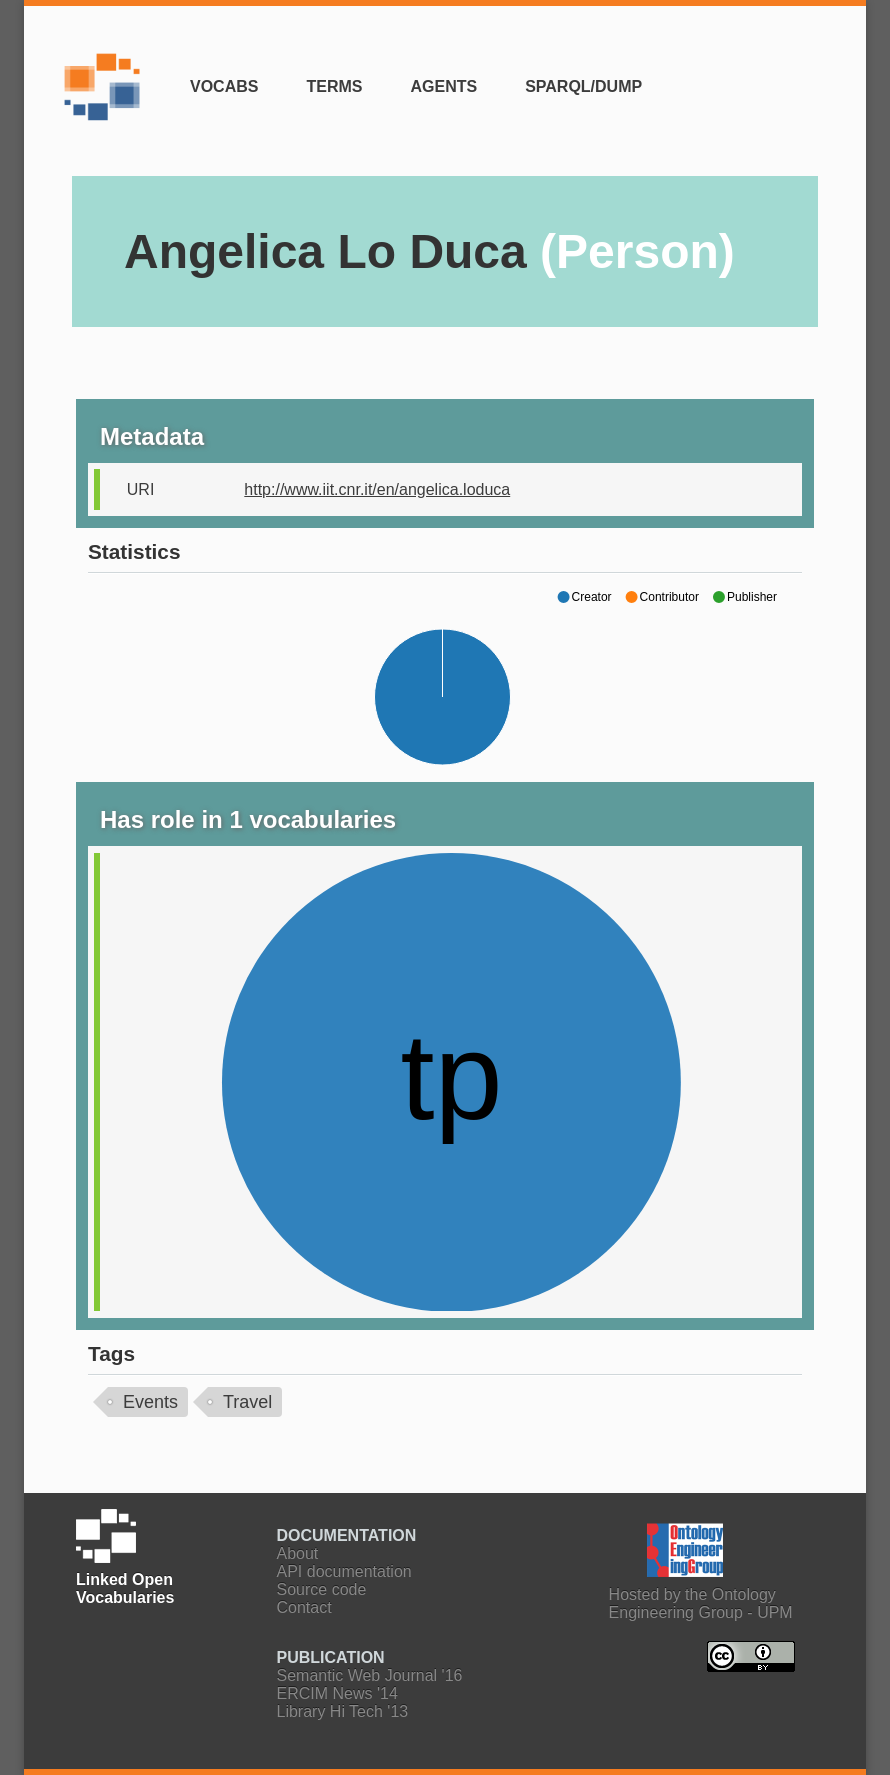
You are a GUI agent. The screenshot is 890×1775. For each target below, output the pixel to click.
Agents (443, 86)
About (298, 1553)
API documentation (344, 1571)
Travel (247, 1402)
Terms (334, 86)
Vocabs (224, 86)
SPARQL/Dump (583, 86)
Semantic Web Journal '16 (370, 1675)
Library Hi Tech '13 (343, 1711)
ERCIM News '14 (337, 1693)
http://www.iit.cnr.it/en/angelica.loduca (377, 489)
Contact (304, 1607)
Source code (322, 1589)
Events (150, 1402)
